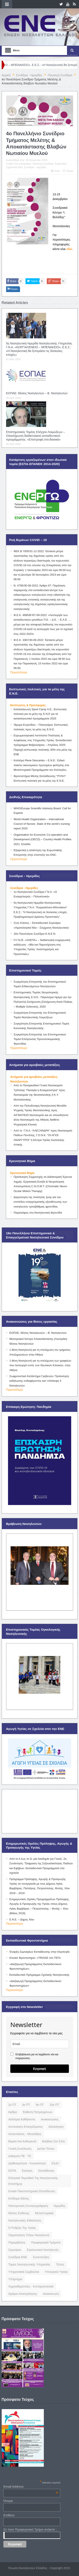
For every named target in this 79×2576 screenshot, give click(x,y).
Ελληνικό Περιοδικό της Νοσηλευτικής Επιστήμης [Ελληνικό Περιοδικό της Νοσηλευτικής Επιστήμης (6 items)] (33, 2181)
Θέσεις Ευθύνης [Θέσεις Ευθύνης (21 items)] (18, 2213)
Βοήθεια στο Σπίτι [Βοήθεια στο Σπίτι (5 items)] (53, 2141)
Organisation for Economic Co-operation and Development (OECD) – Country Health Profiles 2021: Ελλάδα (43, 839)
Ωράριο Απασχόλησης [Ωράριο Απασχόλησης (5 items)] (22, 2293)
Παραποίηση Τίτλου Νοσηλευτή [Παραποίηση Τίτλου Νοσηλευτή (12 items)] (28, 2235)
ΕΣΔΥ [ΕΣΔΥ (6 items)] (55, 2163)
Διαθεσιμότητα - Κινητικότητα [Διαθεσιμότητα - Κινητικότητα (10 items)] (27, 2163)
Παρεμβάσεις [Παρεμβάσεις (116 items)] (16, 2242)
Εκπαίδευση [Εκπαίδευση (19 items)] (46, 2170)
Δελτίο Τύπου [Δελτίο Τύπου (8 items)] (46, 2148)
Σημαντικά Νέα (14, 167)
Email (68, 171)
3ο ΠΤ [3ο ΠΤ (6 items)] (26, 2104)
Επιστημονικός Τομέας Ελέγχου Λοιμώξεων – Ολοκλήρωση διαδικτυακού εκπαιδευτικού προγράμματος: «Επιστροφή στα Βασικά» (35, 435)
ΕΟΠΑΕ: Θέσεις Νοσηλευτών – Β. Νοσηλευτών (37, 393)
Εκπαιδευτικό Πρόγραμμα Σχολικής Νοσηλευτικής (39, 1974)
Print (55, 171)
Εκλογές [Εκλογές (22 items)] (27, 2170)
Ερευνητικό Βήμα (22, 1173)
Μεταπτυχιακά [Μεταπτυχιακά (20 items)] (44, 2213)
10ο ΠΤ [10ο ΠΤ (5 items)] (54, 2104)
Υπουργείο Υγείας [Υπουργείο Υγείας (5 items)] (56, 2271)
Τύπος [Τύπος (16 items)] (60, 2264)
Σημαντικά (60, 163)
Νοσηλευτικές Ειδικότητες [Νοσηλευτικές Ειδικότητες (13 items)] (25, 2220)
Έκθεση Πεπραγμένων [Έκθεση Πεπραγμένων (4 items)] (37, 2112)
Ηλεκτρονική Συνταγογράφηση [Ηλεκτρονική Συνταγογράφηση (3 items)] (28, 2205)
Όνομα (8, 2501)
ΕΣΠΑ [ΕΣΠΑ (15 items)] (12, 2170)
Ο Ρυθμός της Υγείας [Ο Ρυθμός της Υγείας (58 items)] (22, 2227)
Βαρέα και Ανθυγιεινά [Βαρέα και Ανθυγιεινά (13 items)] (22, 2141)
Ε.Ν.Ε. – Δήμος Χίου (21, 1919)
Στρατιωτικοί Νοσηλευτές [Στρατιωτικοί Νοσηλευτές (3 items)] (43, 2249)
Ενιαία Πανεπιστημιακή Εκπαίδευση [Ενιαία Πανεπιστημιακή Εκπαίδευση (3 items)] (31, 2191)
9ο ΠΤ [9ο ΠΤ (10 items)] (40, 2104)
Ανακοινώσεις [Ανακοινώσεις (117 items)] (50, 2119)
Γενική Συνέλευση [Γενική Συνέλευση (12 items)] (20, 2148)
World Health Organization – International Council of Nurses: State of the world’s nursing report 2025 (42, 824)
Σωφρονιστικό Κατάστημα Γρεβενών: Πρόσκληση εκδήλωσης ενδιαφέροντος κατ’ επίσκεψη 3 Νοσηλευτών (39, 1381)
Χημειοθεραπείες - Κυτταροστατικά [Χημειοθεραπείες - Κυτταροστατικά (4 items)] (31, 2286)
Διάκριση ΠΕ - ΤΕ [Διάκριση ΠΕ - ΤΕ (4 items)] (19, 2156)
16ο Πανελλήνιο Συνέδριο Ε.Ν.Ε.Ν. (35, 933)
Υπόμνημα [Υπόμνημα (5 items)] (15, 2279)
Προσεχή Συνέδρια (43, 163)
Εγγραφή (39, 2069)
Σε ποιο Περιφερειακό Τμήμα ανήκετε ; (30, 2529)
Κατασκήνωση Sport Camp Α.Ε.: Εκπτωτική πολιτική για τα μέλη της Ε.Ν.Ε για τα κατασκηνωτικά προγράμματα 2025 (40, 714)
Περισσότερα (18, 672)
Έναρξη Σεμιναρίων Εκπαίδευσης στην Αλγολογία (39, 1951)
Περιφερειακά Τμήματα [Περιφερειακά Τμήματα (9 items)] (46, 2242)
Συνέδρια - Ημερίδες (35, 167)
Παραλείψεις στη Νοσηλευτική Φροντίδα (38, 1212)
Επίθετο (9, 2515)
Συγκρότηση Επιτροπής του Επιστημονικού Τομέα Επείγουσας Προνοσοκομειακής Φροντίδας (40, 1039)
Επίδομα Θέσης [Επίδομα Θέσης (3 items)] (18, 2198)
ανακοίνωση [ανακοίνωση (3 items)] (51, 2293)
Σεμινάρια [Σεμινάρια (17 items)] (14, 2249)
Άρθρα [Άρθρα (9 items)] (12, 2112)
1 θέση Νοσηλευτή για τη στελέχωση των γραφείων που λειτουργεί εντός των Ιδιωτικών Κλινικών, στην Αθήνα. (40, 1365)
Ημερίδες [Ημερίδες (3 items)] (60, 2205)
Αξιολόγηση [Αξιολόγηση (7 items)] (56, 2126)
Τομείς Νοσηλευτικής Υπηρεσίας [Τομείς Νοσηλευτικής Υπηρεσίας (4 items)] (29, 2264)
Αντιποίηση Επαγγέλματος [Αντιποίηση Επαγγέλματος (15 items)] (25, 2126)
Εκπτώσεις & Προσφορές (28, 705)
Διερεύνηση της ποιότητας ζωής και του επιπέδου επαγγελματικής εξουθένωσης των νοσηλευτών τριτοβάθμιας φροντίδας (40, 1202)
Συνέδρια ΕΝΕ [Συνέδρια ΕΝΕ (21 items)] (17, 2257)
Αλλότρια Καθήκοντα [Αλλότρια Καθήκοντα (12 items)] (21, 2119)
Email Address (30, 2486)
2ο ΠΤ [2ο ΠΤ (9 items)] (12, 2104)
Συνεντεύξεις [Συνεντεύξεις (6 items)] (41, 2257)
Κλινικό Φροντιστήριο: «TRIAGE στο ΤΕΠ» (35, 1957)
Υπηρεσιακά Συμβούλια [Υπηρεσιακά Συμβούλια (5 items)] (23, 2271)
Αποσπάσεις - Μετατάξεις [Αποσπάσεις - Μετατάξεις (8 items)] (25, 2134)
